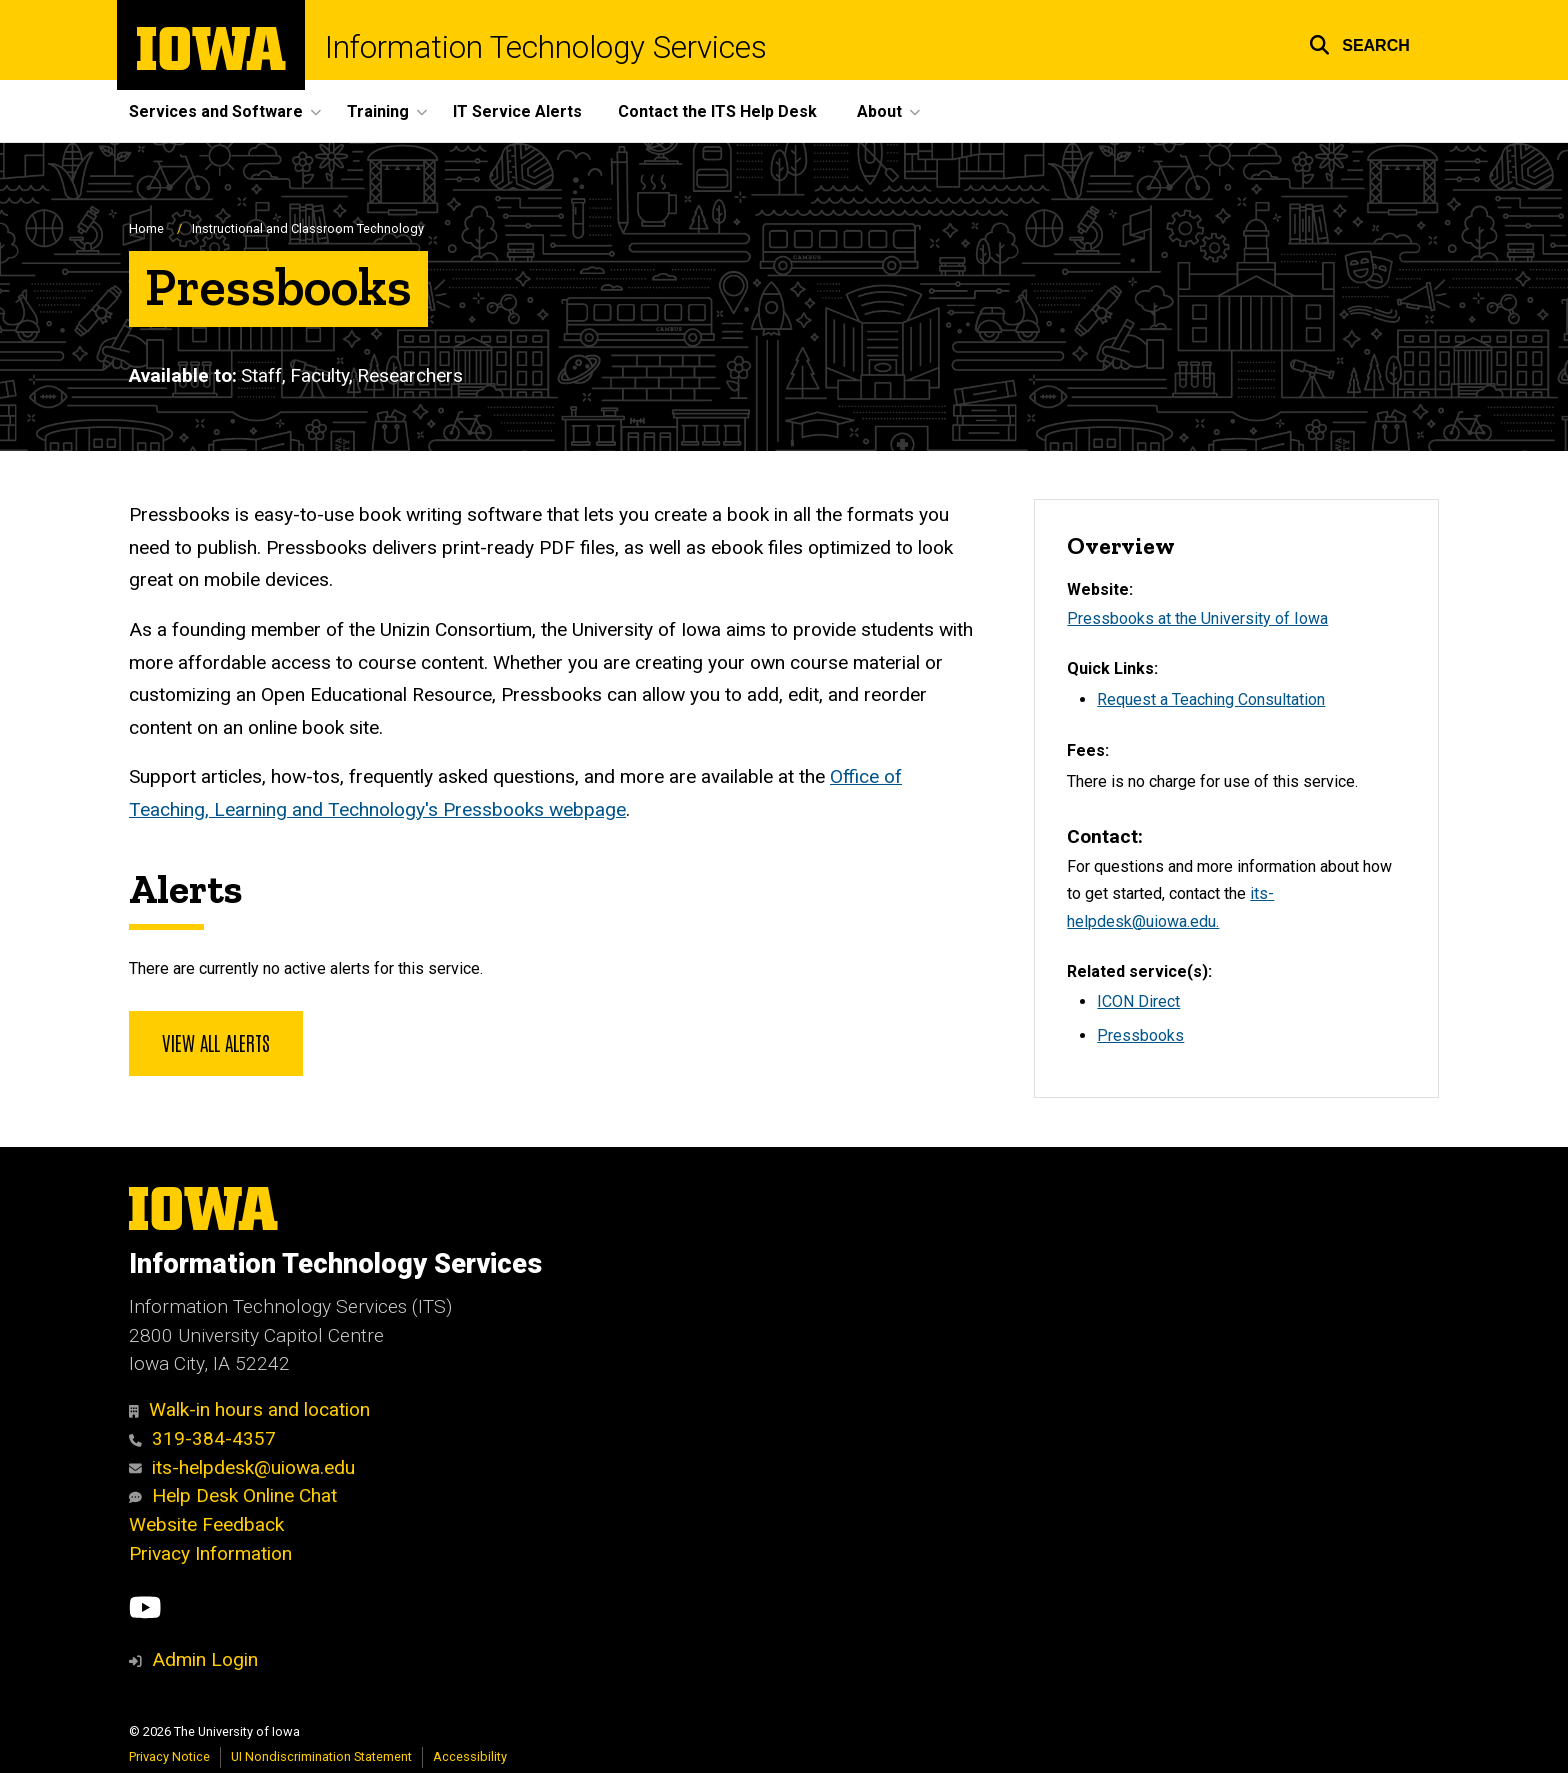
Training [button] (378, 111)
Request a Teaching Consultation (1211, 699)
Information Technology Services (546, 47)
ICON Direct (1138, 1001)
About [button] (879, 111)
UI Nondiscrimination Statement (321, 1756)
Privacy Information (210, 1553)
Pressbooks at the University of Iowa (1197, 618)
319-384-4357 (202, 1438)
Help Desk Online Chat (233, 1495)
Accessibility (470, 1756)
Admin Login (205, 1659)
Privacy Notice (169, 1756)
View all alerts (216, 1042)
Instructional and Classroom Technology (308, 228)
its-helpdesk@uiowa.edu (242, 1467)
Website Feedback (206, 1524)
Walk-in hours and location (249, 1409)
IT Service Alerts (517, 111)
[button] (1359, 42)
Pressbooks (1140, 1035)
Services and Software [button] (216, 111)
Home (146, 228)
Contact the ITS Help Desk (717, 111)
